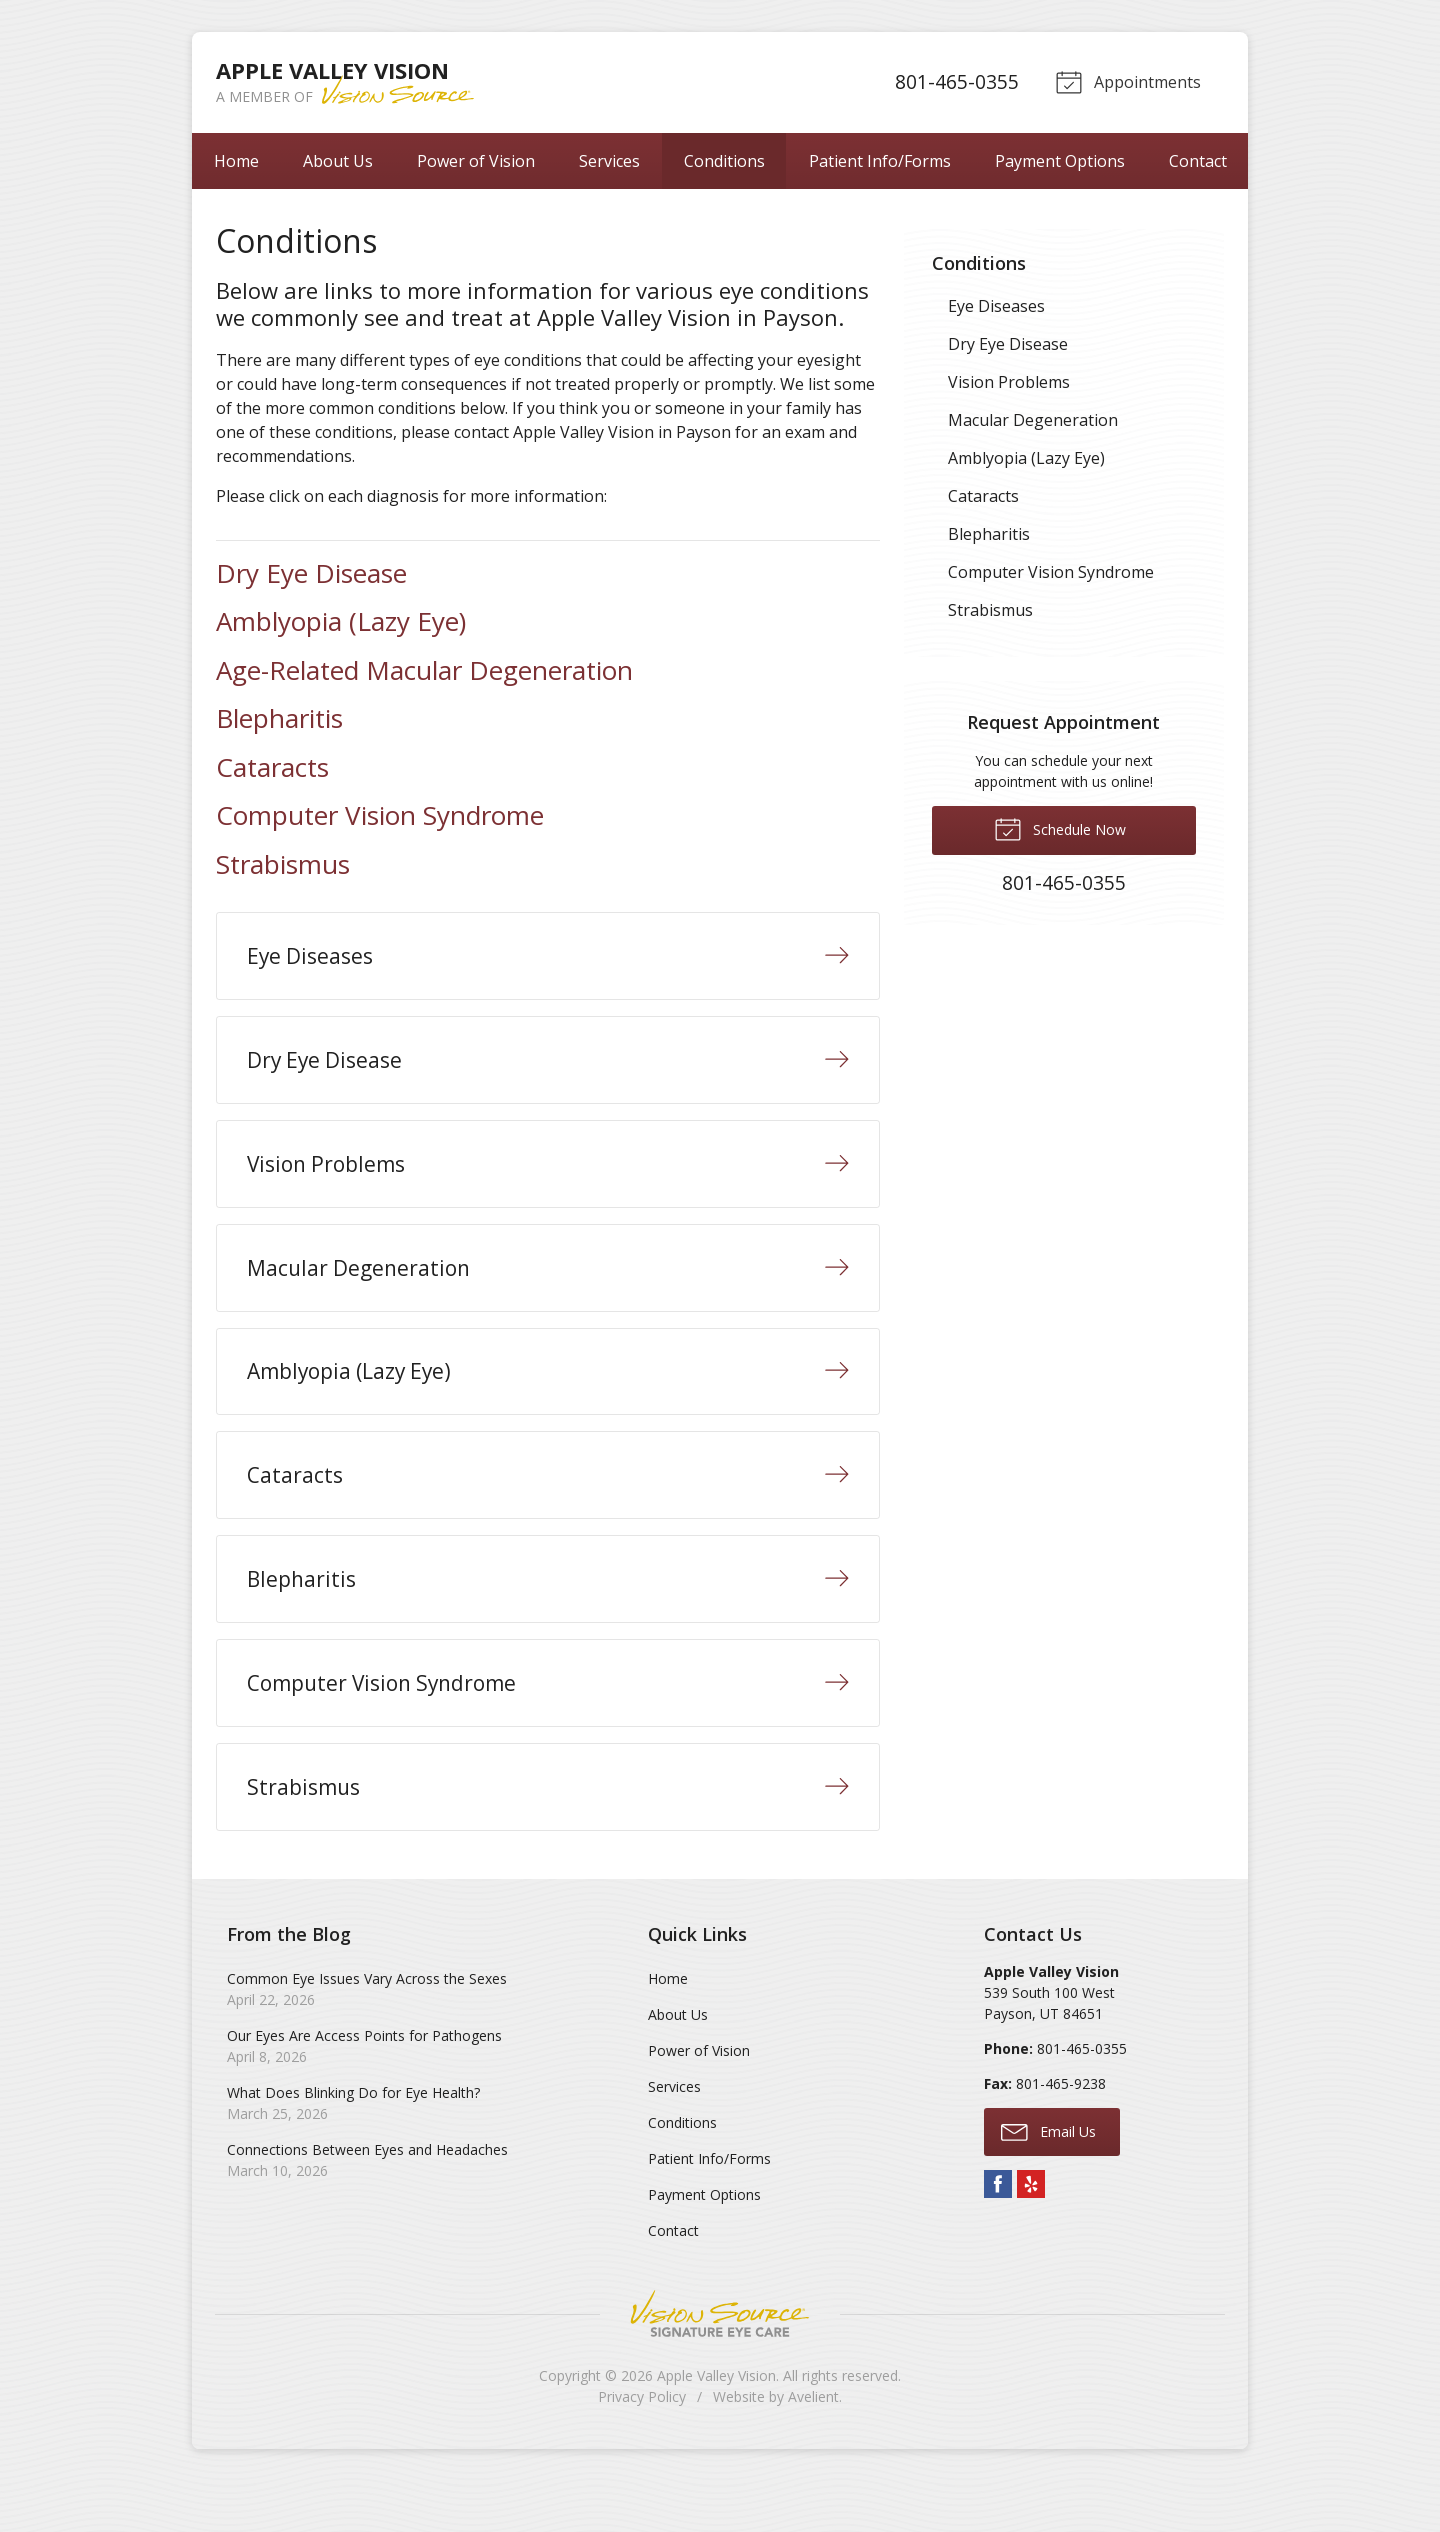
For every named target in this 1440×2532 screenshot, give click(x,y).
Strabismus (283, 864)
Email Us (1048, 2182)
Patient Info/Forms (880, 161)
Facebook (998, 2235)
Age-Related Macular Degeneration (424, 670)
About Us (338, 161)
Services (609, 161)
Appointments (1126, 81)
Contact (1198, 161)
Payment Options (1060, 161)
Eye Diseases (996, 306)
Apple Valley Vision (716, 2426)
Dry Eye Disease (311, 573)
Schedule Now (1060, 828)
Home (236, 161)
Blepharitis (279, 718)
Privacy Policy (642, 2447)
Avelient (813, 2447)
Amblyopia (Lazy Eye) (341, 621)
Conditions (724, 161)
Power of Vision (476, 161)
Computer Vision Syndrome (380, 815)
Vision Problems (1009, 382)
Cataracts (272, 767)
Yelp (1031, 2235)
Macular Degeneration (1033, 420)
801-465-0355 (954, 81)
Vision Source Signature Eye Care (720, 2364)
